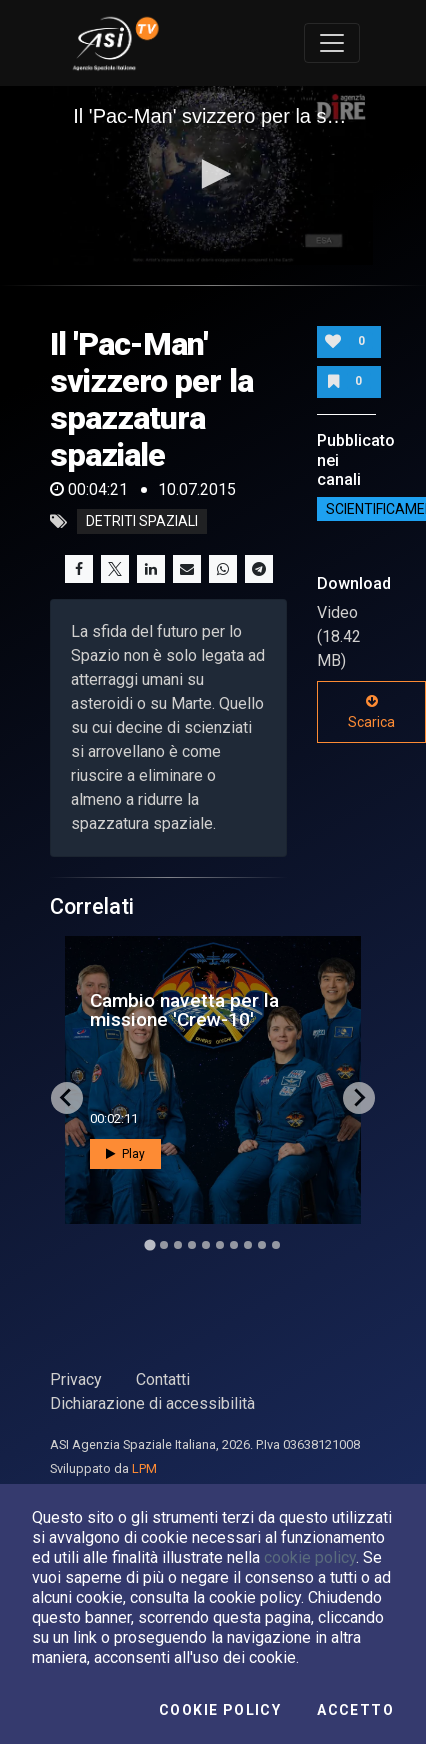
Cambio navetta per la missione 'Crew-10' (184, 1010)
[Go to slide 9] (262, 1245)
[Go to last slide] (67, 1098)
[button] (213, 174)
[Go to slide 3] (178, 1245)
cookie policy (310, 1557)
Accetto (355, 1710)
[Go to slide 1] (149, 1244)
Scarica (371, 712)
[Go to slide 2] (164, 1245)
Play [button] (125, 1153)
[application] (213, 176)
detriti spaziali (142, 522)
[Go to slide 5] (206, 1245)
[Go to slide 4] (192, 1245)
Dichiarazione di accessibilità (152, 1403)
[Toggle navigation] (332, 43)
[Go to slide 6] (220, 1245)
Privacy (76, 1379)
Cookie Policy (220, 1710)
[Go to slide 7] (234, 1245)
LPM (144, 1468)
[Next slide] (359, 1098)
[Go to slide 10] (276, 1245)
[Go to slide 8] (248, 1245)
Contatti (163, 1379)
